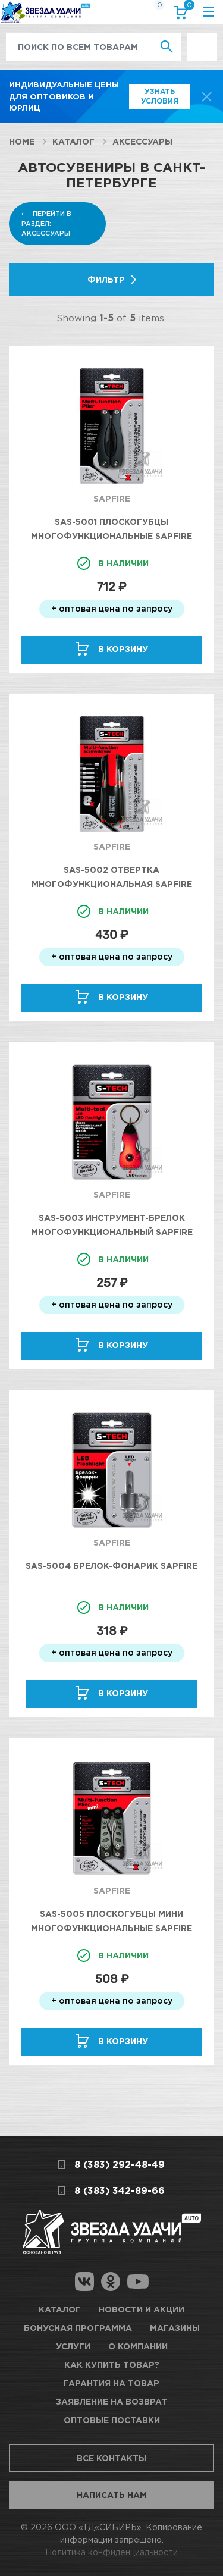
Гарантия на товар (111, 2382)
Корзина (187, 7)
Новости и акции (141, 2309)
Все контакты (111, 2457)
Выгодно (202, 39)
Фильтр (106, 279)
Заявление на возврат (111, 2401)
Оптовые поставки (112, 2419)
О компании (138, 2346)
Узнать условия (159, 96)
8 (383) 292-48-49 (119, 2164)
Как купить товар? (111, 2364)
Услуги (73, 2346)
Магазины (175, 2327)
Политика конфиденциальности (111, 2551)
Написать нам (112, 2494)
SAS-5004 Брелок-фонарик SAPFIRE (111, 1565)
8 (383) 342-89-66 (119, 2190)
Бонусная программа (78, 2327)
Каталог (73, 141)
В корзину (123, 648)
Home (21, 141)
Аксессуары (142, 141)
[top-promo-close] (206, 96)
